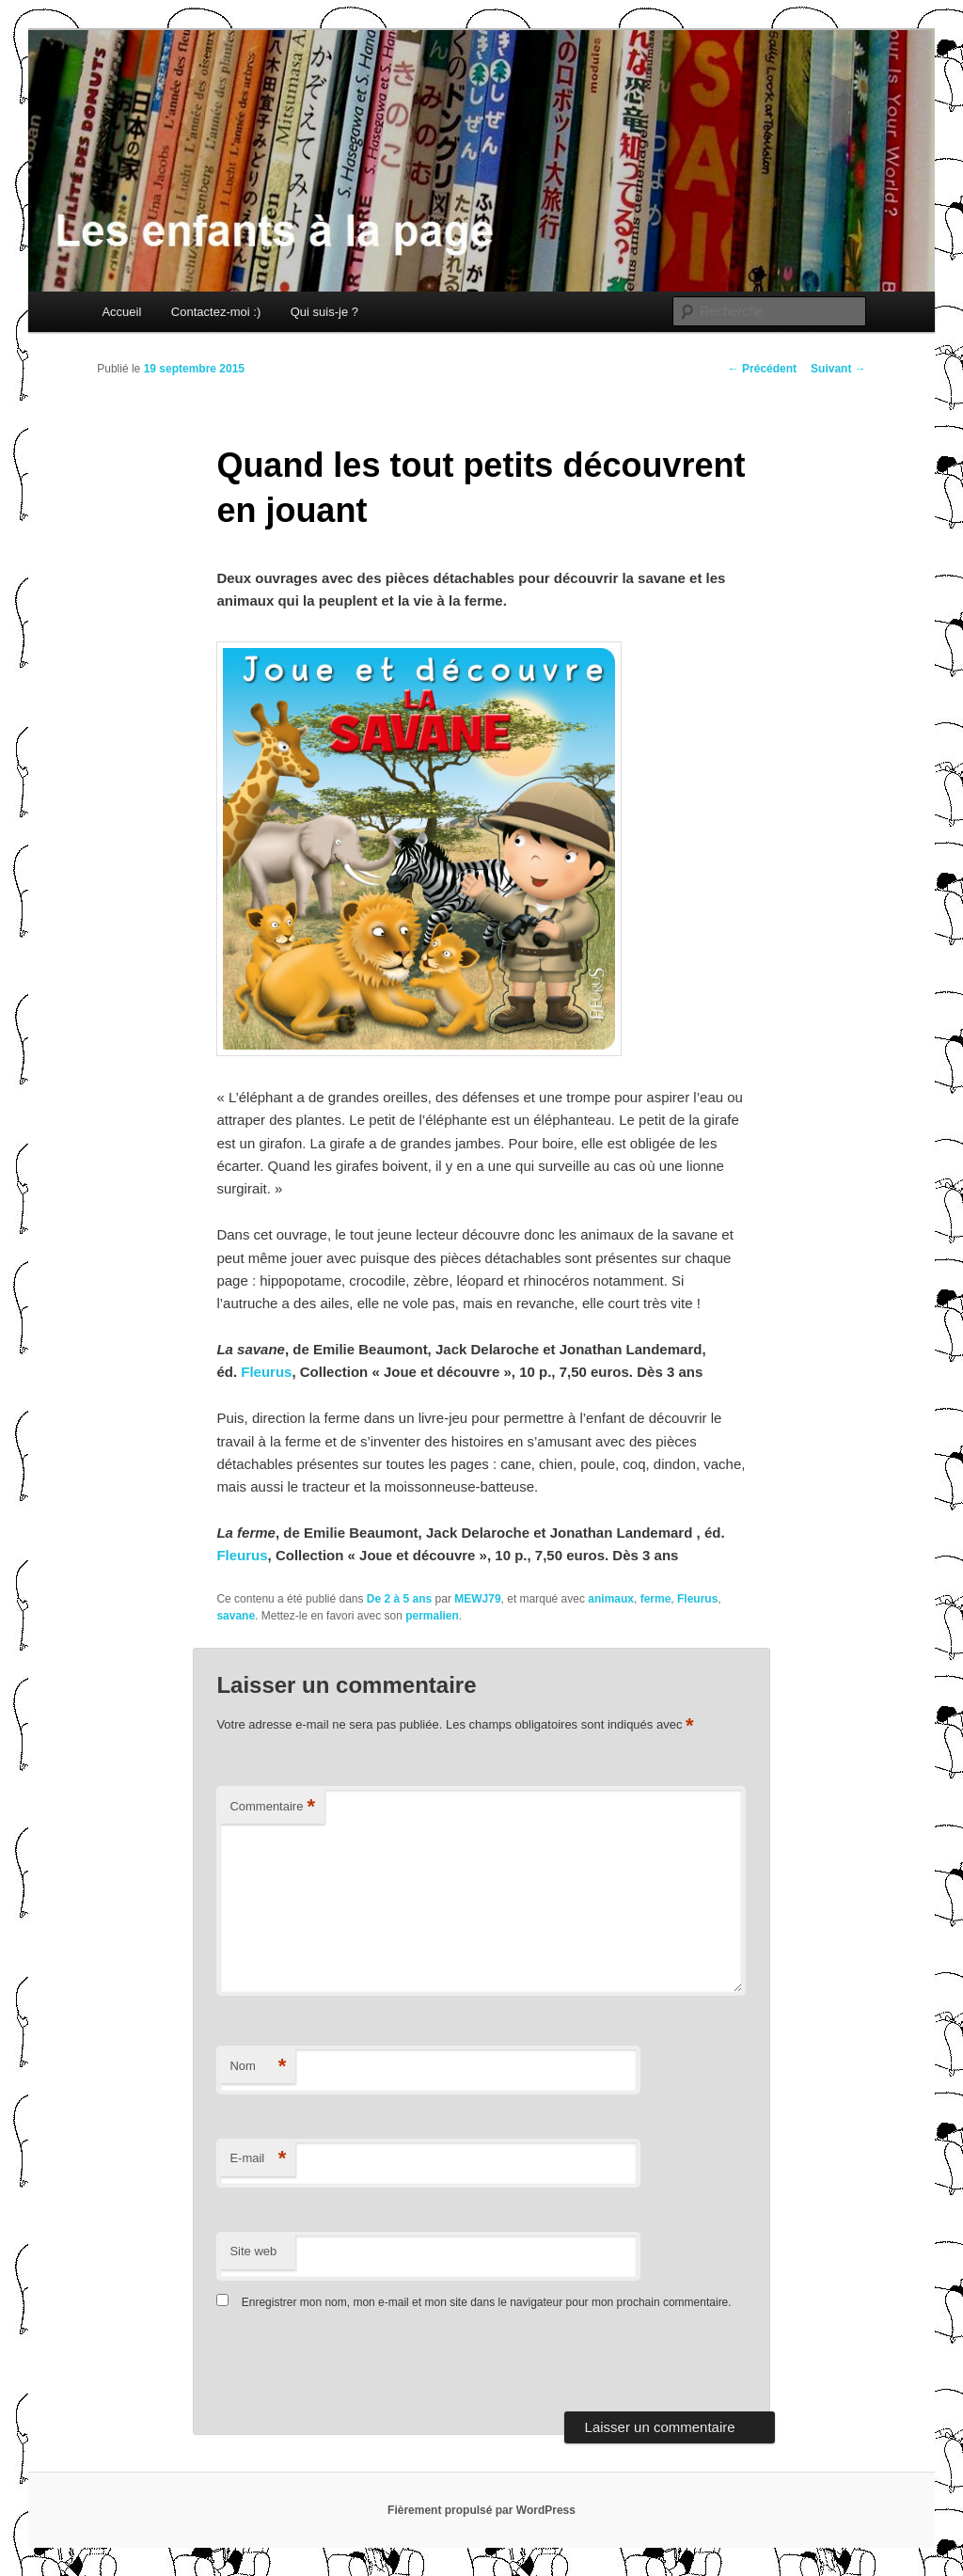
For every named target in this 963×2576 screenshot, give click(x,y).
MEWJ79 (477, 1598)
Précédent (762, 368)
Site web (252, 2251)
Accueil (121, 312)
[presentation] (345, 2365)
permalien (432, 1615)
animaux (611, 1598)
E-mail (257, 2159)
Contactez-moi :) (215, 312)
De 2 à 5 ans (399, 1598)
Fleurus (266, 1372)
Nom (257, 2066)
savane (235, 1615)
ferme (655, 1598)
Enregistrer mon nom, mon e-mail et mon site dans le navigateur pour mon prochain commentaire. (487, 2302)
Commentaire (272, 1807)
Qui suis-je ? (324, 312)
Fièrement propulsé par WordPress (481, 2510)
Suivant (838, 368)
